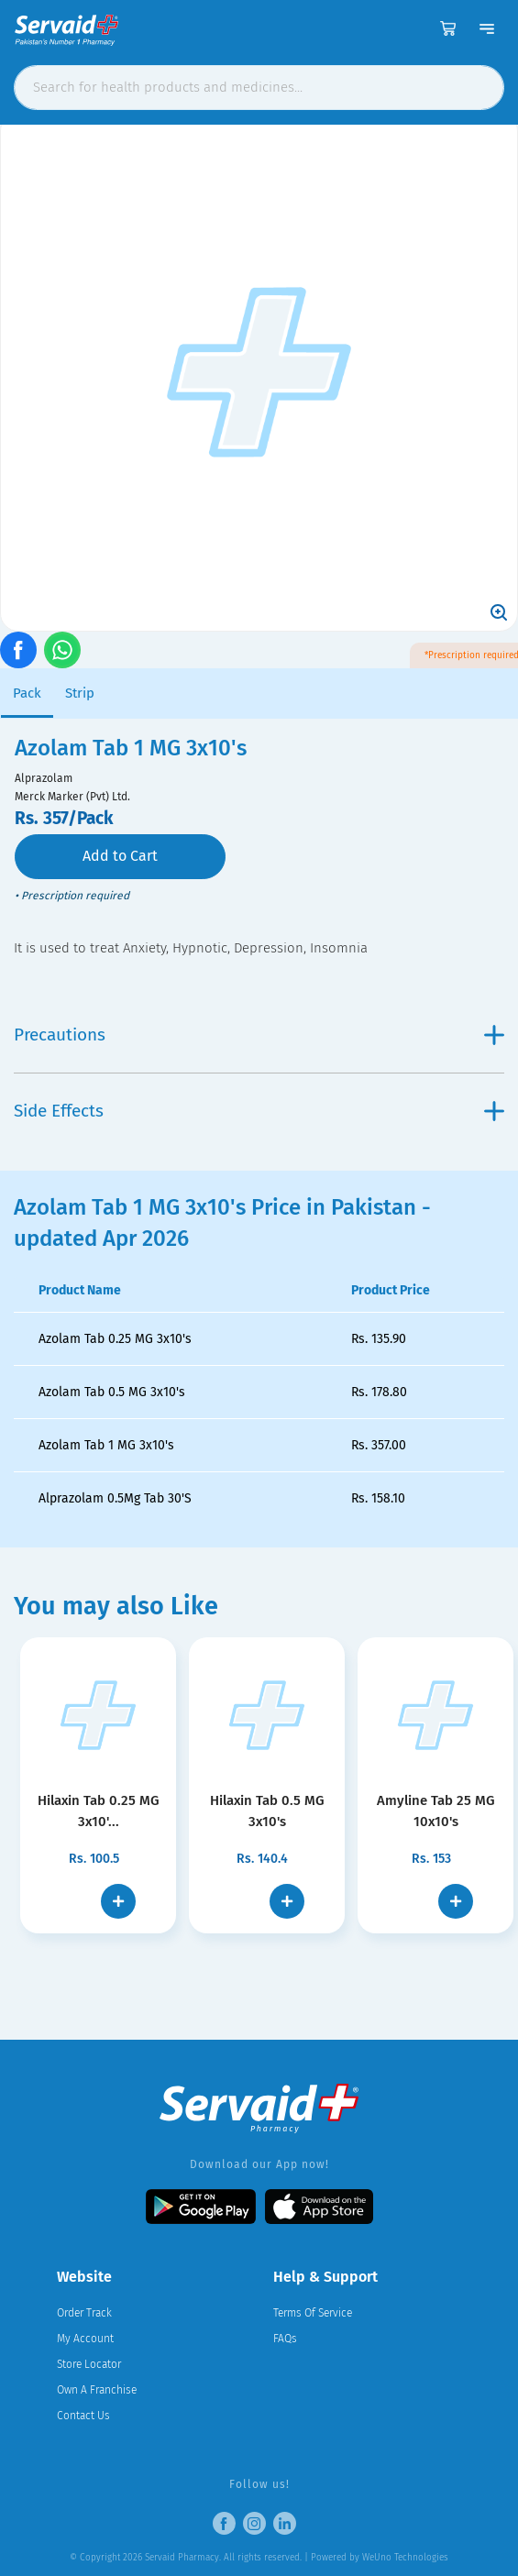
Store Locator (89, 2364)
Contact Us (83, 2415)
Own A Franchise (97, 2389)
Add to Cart (120, 855)
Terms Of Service (312, 2312)
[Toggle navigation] (486, 28)
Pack (27, 693)
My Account (85, 2338)
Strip (79, 693)
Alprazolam (43, 778)
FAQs (285, 2338)
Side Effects (259, 1110)
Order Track (84, 2312)
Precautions (259, 1034)
